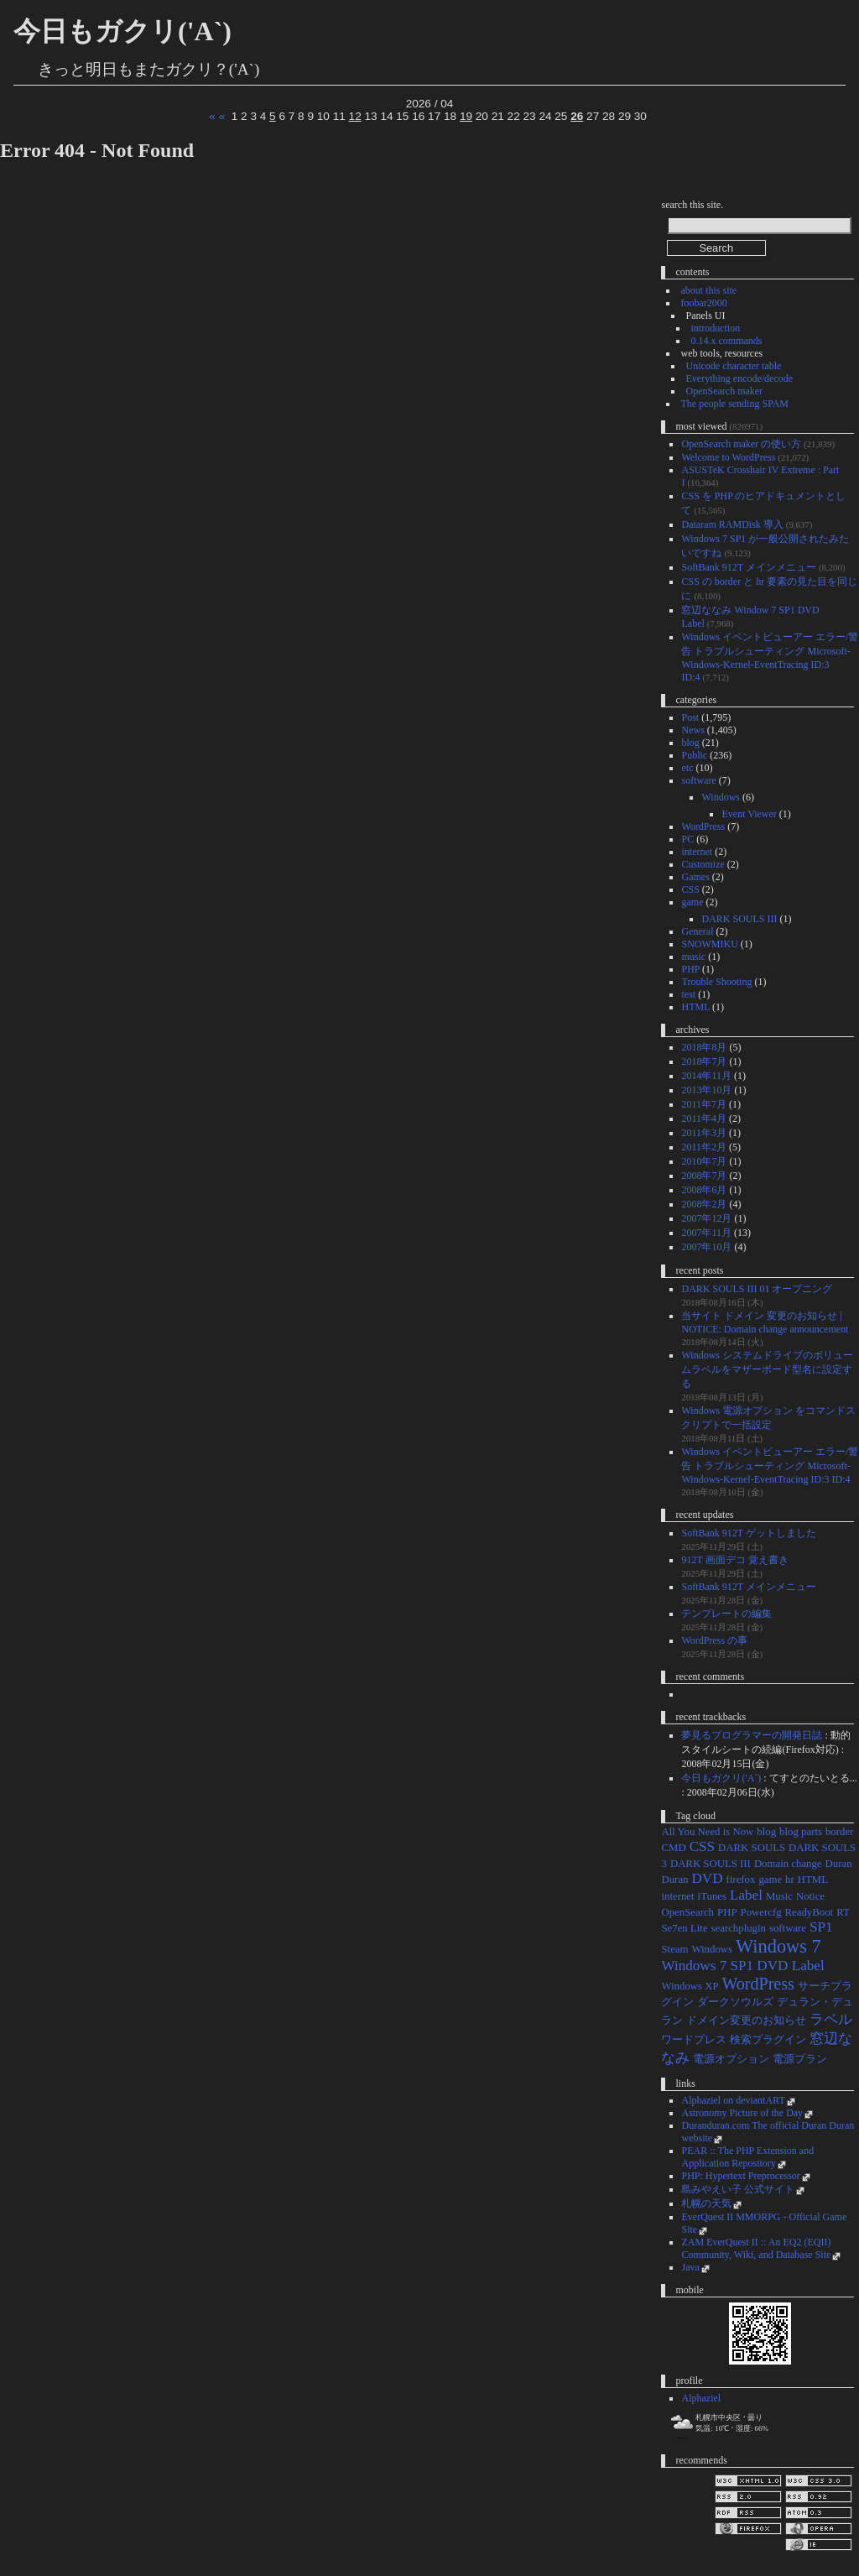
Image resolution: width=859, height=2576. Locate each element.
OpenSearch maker (724, 391)
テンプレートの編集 (726, 1613)
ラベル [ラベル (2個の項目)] (831, 2019)
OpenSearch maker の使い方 (741, 444)
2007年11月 (706, 1232)
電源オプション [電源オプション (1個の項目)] (731, 2059)
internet (696, 852)
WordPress (703, 826)
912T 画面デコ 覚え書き (734, 1560)
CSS (690, 889)
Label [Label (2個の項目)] (746, 1895)
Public (694, 755)
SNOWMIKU (709, 944)
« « (217, 116)
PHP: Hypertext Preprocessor (740, 2176)
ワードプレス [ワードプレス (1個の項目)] (693, 2040)
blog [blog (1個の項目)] (766, 1832)
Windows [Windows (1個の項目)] (711, 1949)
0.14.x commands (726, 341)
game (692, 902)
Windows (720, 797)
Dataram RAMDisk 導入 (732, 524)
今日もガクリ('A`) (122, 31)
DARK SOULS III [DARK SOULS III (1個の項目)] (710, 1863)
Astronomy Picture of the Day (742, 2113)
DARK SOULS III (739, 919)
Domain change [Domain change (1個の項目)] (788, 1863)
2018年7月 (703, 1061)
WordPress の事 (714, 1640)
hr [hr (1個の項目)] (789, 1879)
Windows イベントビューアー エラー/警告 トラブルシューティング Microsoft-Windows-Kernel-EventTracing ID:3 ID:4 (769, 1465)
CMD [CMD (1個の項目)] (673, 1848)
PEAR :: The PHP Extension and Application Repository (747, 2157)
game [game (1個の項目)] (770, 1879)
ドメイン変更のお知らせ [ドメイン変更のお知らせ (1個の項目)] (746, 2020)
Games (695, 877)
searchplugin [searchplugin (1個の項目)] (738, 1928)
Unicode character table (733, 366)
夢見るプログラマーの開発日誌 (751, 1735)
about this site (708, 290)
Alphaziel (701, 2398)
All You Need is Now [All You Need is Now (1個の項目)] (707, 1832)
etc (687, 768)
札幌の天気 (706, 2203)
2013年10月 (706, 1090)
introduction (715, 328)
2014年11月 (706, 1076)
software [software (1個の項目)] (787, 1928)
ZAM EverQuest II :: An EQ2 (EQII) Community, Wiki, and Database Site (755, 2248)
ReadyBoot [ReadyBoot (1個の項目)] (809, 1912)
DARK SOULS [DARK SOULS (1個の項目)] (751, 1848)
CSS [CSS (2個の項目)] (702, 1846)
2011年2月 (703, 1147)
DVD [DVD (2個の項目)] (706, 1878)
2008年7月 (703, 1175)
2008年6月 (703, 1190)
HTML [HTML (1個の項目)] (813, 1879)
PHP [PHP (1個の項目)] (727, 1912)
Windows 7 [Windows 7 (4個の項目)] (778, 1946)
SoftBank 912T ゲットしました (748, 1533)
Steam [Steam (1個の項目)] (674, 1949)
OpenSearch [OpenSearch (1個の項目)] (687, 1912)
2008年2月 (703, 1204)
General (697, 931)
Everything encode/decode (739, 378)
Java (690, 2267)
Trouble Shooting (716, 982)
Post (690, 717)
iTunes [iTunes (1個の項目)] (712, 1896)
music (693, 956)
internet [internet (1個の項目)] (677, 1896)
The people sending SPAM (734, 403)
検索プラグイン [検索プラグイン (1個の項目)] (768, 2040)
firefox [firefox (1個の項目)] (741, 1879)
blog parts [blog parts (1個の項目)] (800, 1832)
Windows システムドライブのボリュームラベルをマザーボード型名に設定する (767, 1369)
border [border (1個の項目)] (839, 1832)
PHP (690, 969)
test (688, 994)
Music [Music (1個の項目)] (779, 1896)
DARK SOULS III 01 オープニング (756, 1289)
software (698, 780)
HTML (695, 1007)
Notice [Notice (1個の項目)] (810, 1896)
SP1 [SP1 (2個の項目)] (821, 1927)
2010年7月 (703, 1161)
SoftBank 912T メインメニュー (748, 567)
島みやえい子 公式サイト (737, 2189)
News (692, 730)
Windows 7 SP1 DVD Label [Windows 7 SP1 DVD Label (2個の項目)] (742, 1966)
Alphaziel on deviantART (732, 2100)
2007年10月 (706, 1247)
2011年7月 (703, 1104)
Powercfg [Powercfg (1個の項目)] (761, 1912)
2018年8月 (703, 1047)
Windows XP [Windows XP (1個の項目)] (689, 1986)
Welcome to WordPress (728, 457)
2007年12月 (706, 1218)
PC (687, 839)
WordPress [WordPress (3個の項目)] (758, 1983)
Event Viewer (748, 814)
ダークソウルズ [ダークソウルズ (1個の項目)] (735, 2002)
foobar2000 (703, 303)
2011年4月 (703, 1118)
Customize (702, 864)
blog (690, 742)
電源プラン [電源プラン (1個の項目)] (800, 2059)
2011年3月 (703, 1133)
